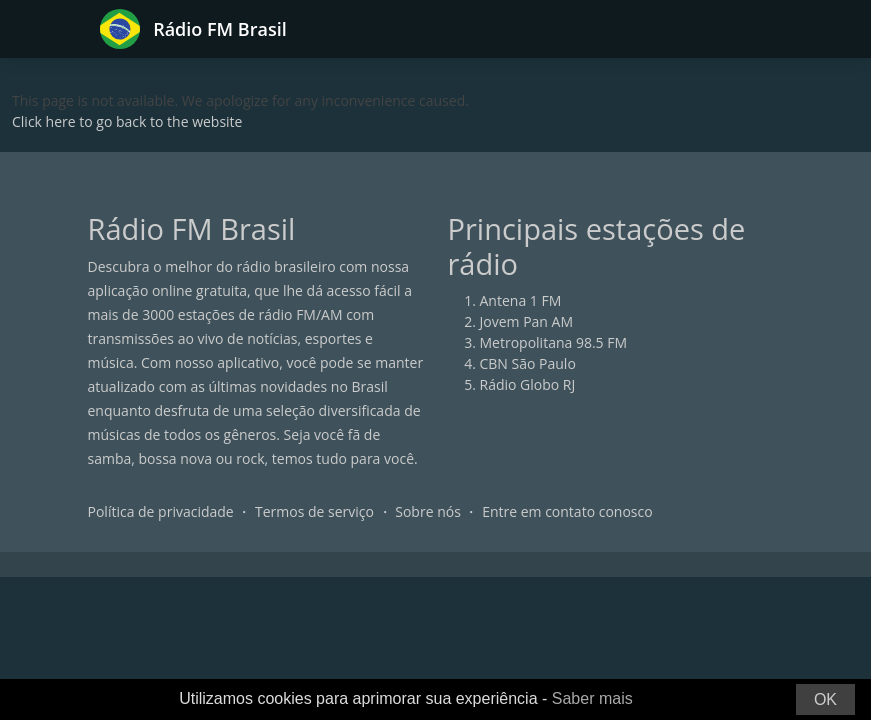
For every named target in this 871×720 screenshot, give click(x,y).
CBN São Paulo (528, 363)
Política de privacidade (161, 511)
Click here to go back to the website (127, 121)
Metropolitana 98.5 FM (554, 342)
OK (825, 699)
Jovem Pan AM (527, 321)
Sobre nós (428, 511)
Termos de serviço (314, 511)
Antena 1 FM (521, 300)
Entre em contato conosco (567, 511)
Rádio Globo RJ (528, 384)
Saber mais (592, 698)
